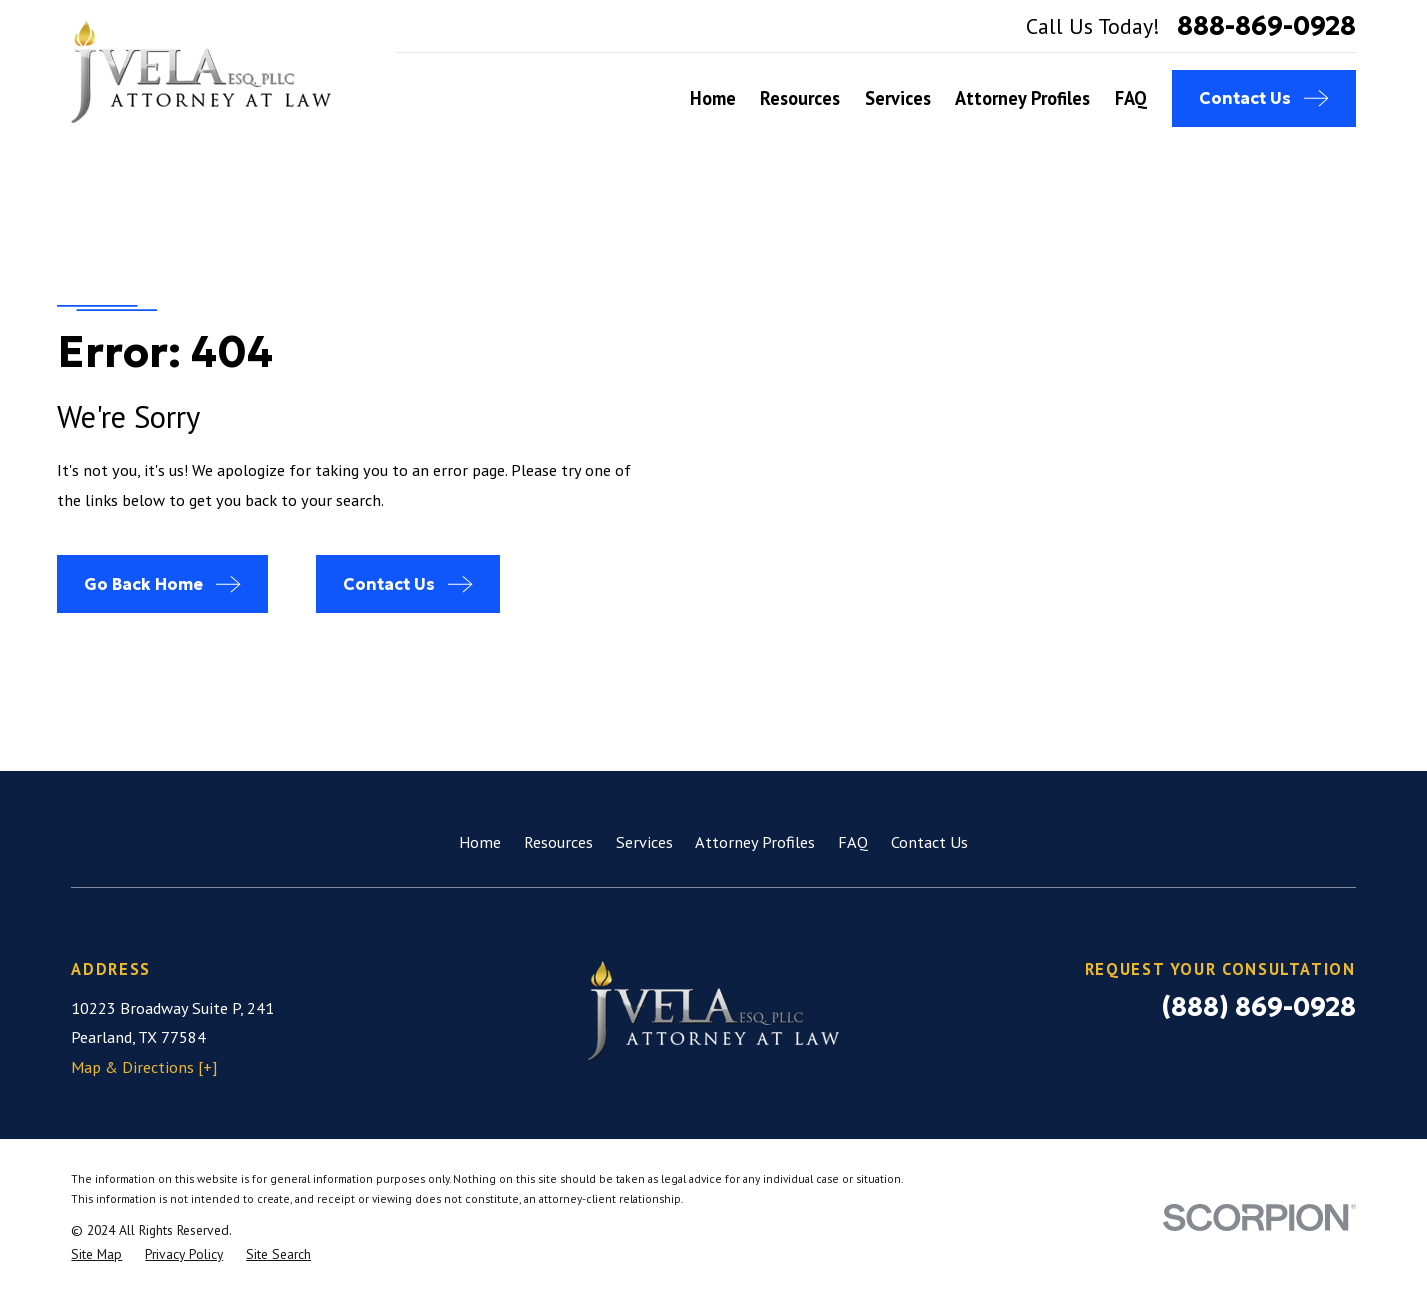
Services (644, 842)
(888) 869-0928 (1258, 1007)
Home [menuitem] (713, 98)
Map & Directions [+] (144, 1067)
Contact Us (929, 842)
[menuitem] (96, 1254)
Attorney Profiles (755, 842)
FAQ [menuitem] (1131, 98)
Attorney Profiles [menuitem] (1022, 98)
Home (480, 842)
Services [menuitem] (898, 98)
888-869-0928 (1266, 26)
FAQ (853, 842)
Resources (558, 842)
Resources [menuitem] (800, 98)
